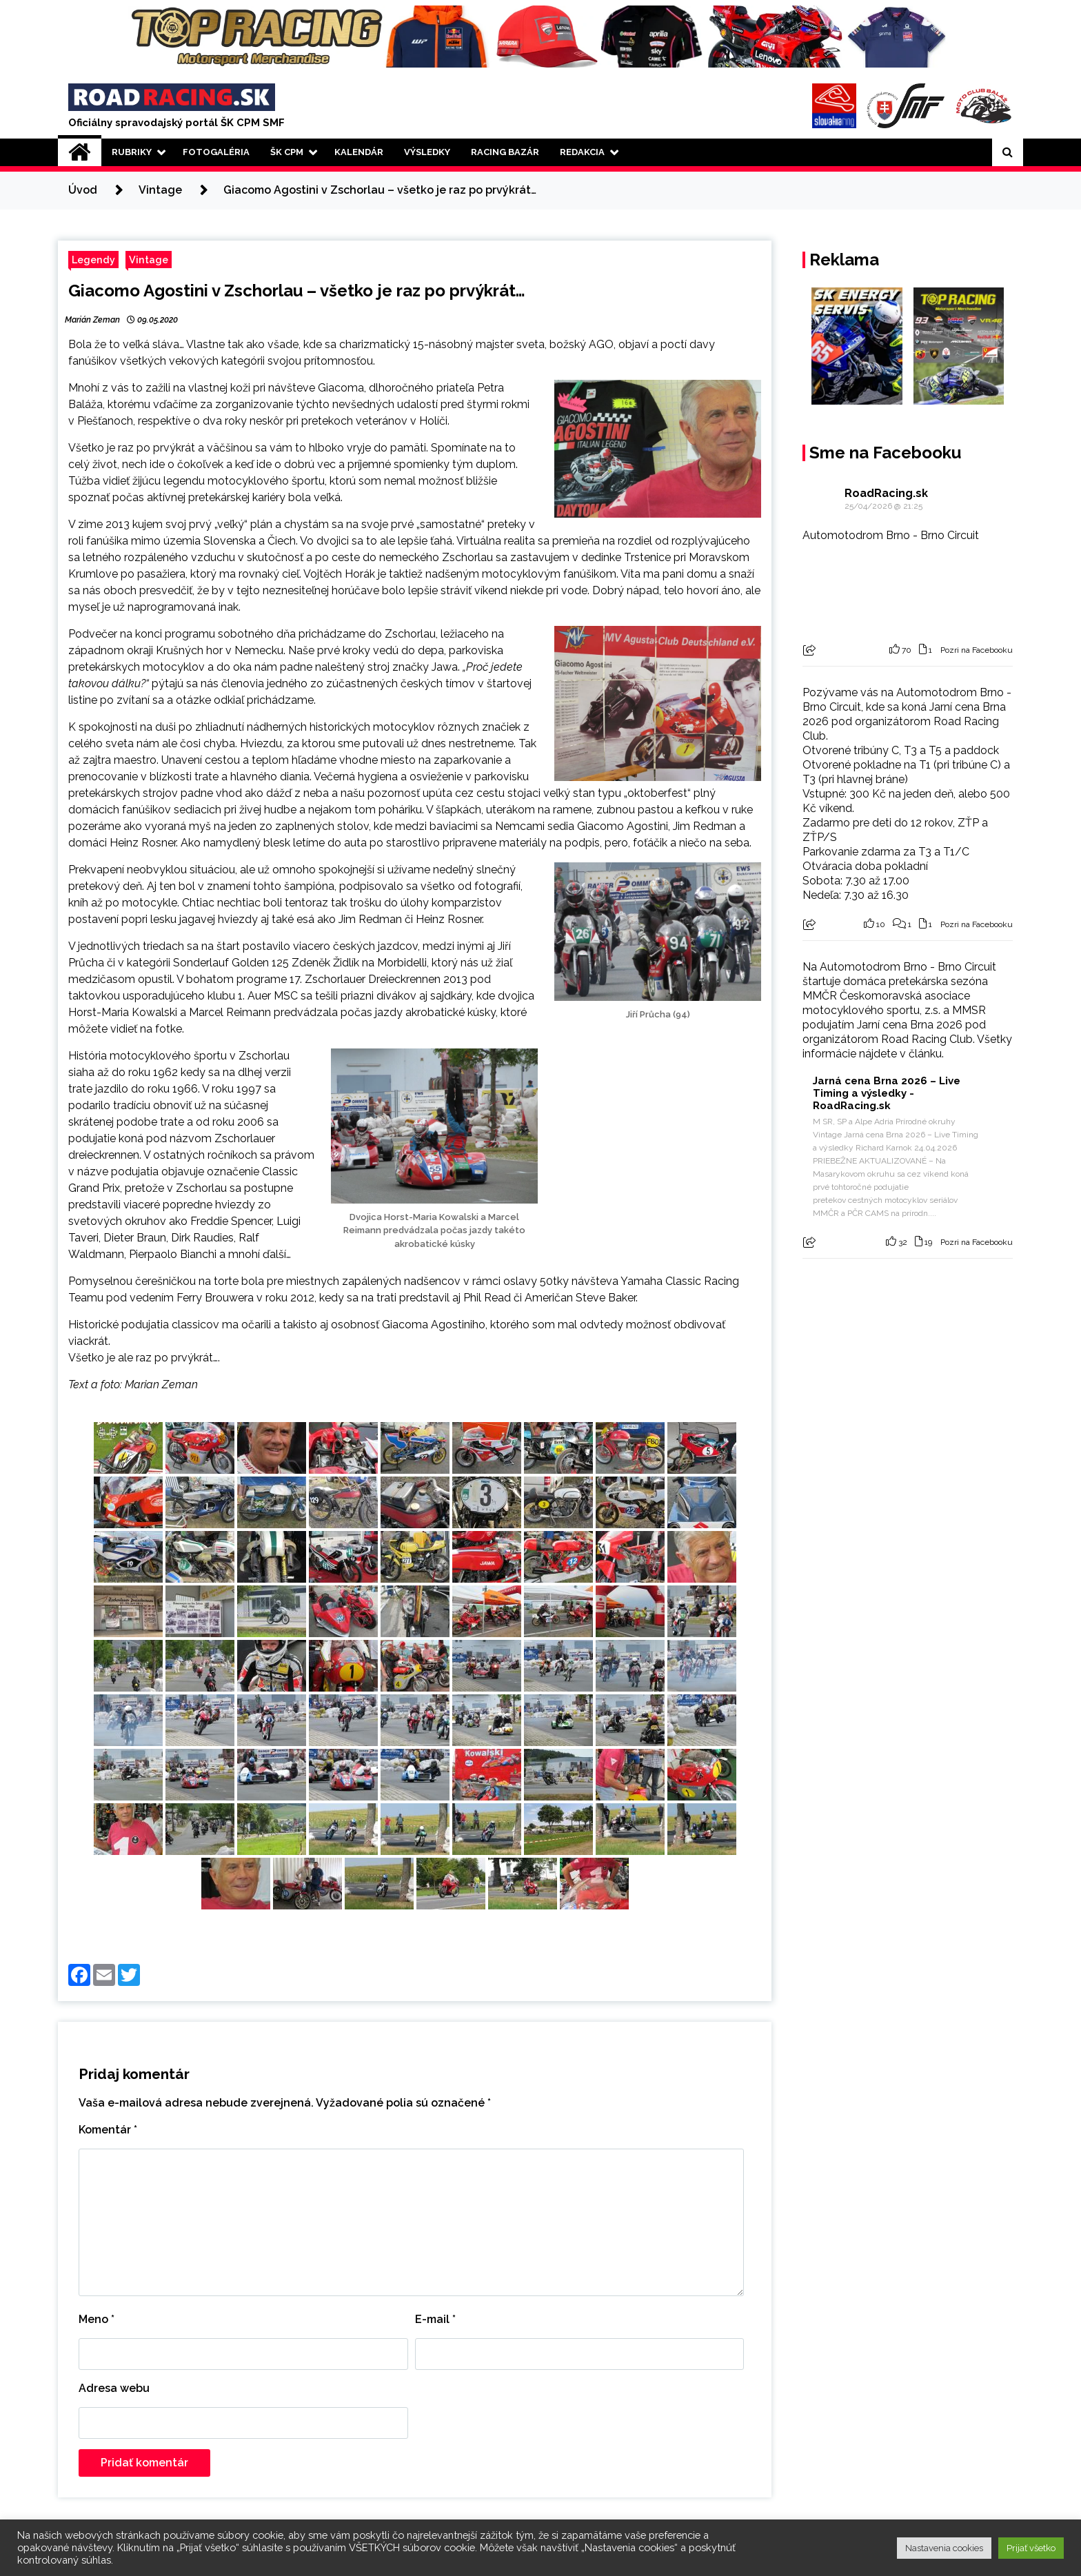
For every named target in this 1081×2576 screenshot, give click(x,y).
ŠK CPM (286, 152)
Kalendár (358, 152)
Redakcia (582, 152)
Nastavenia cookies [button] (944, 2548)
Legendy (93, 259)
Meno (96, 2319)
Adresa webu (114, 2388)
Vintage (148, 259)
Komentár (108, 2129)
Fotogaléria (216, 152)
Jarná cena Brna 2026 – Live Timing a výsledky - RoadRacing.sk (886, 1093)
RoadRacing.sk (886, 493)
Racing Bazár (505, 152)
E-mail (435, 2319)
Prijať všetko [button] (1031, 2548)
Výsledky (427, 152)
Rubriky (132, 152)
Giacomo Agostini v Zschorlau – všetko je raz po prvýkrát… (296, 291)
